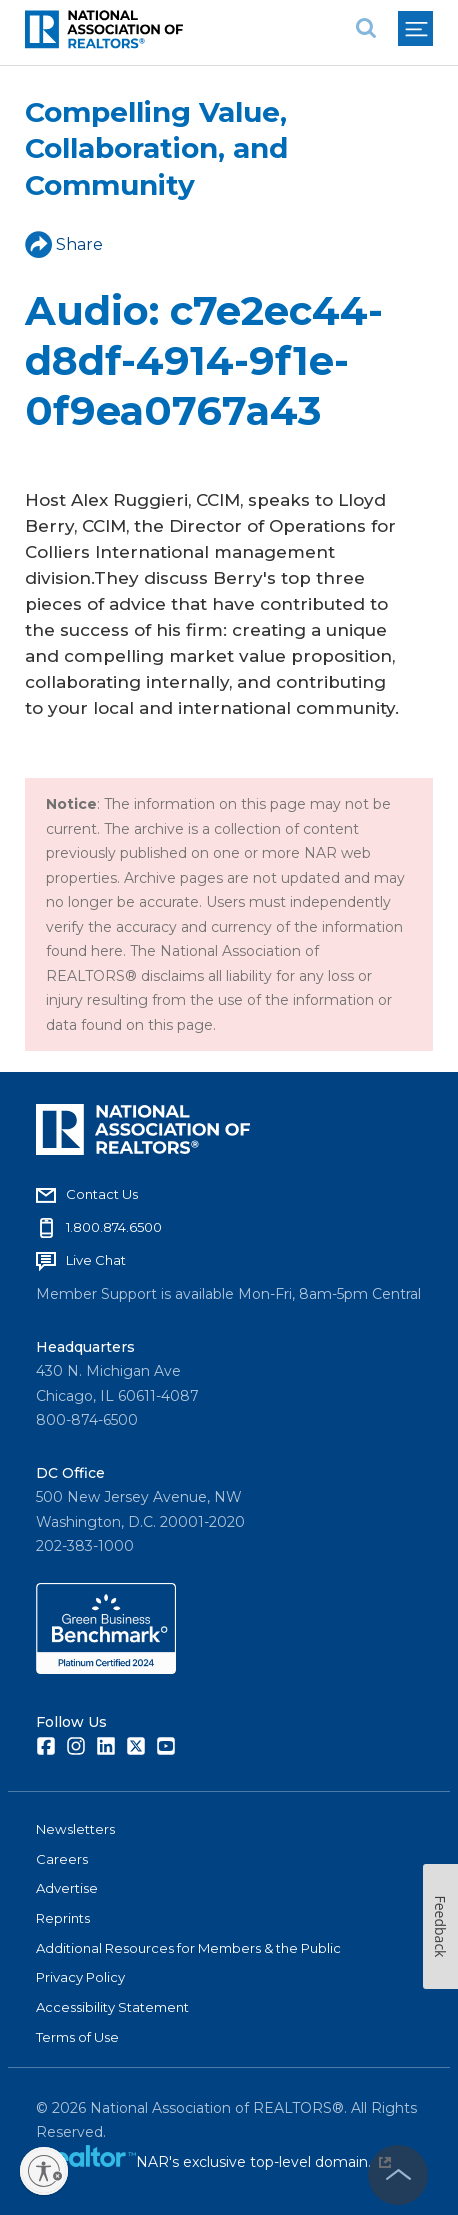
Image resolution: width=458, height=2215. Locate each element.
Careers (62, 1859)
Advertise (67, 1888)
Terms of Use (77, 2037)
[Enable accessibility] (44, 2171)
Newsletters (75, 1829)
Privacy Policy (80, 1977)
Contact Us (102, 1194)
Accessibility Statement (112, 2007)
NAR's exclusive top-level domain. (263, 2162)
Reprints (63, 1918)
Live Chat (96, 1260)
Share (64, 244)
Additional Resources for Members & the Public (188, 1948)
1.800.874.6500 (114, 1227)
